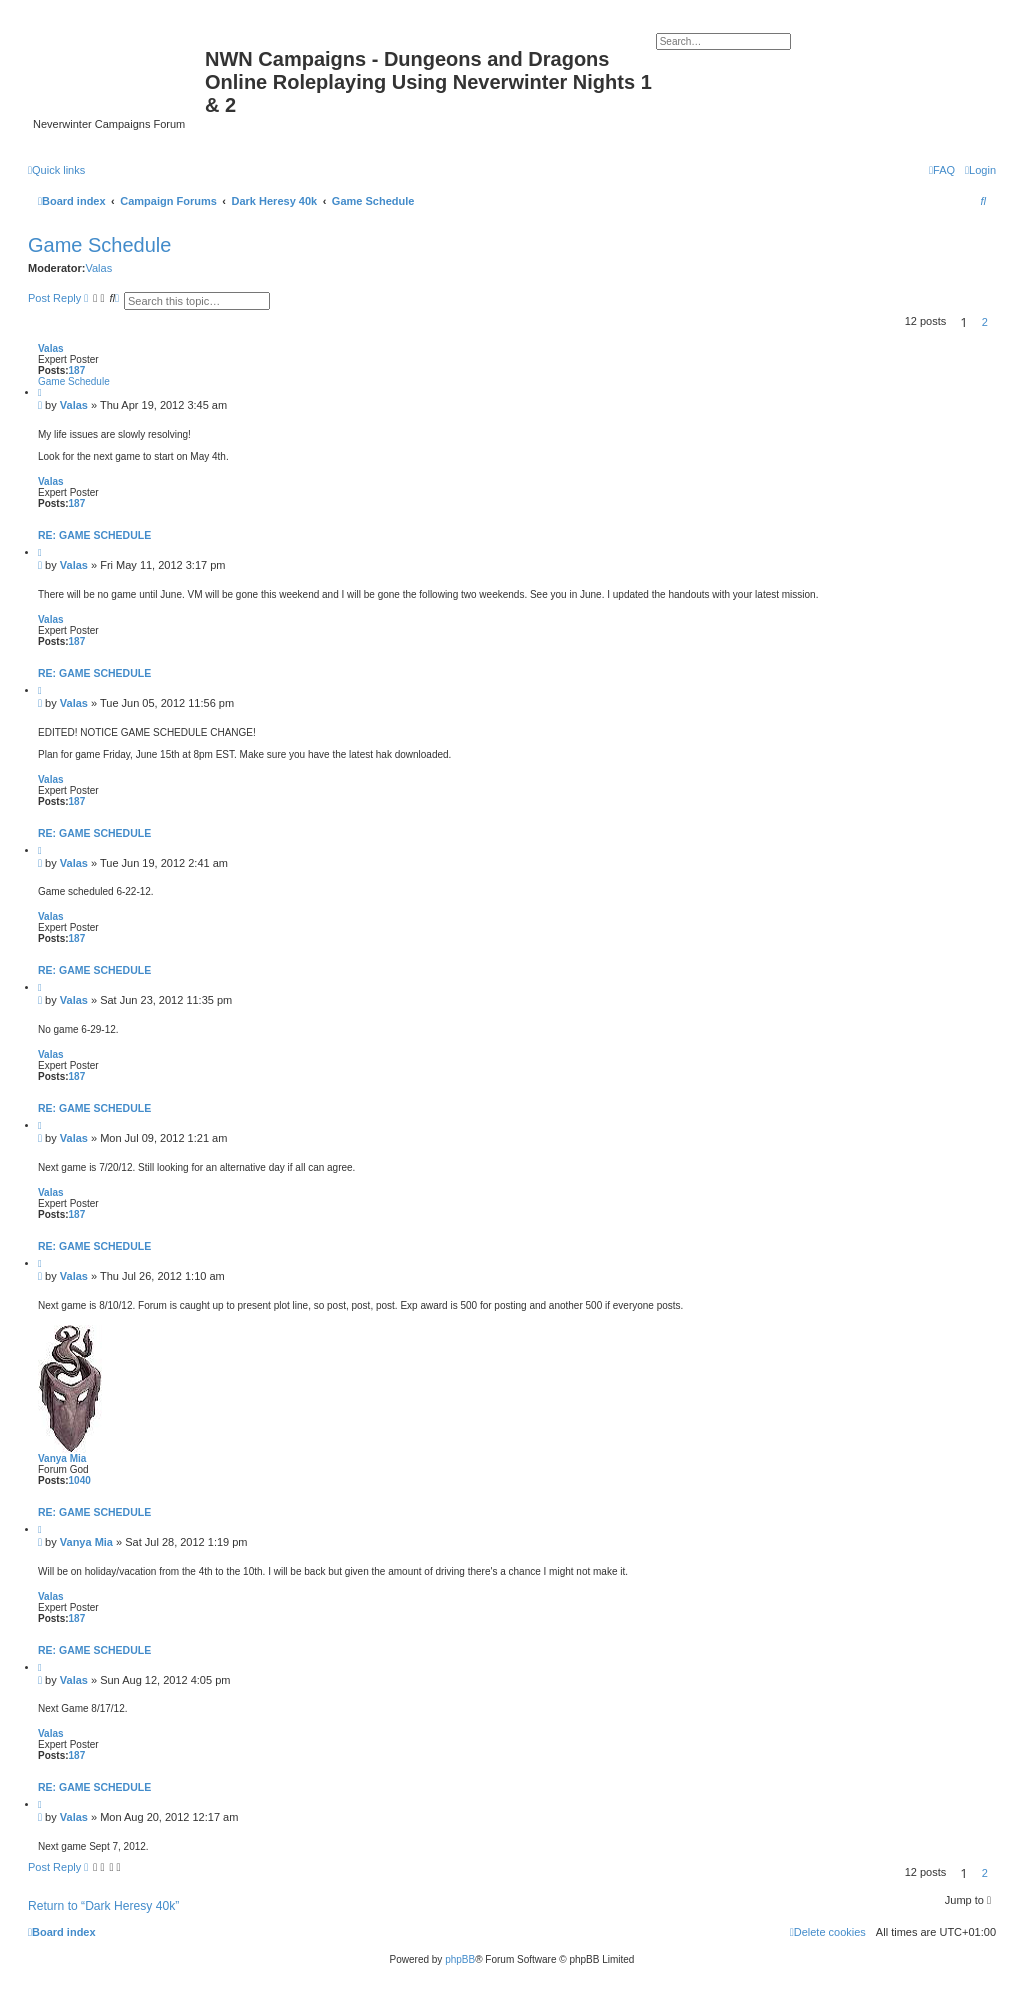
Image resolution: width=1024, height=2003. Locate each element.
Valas (98, 268)
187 (77, 370)
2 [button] (985, 322)
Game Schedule (373, 201)
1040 (80, 1480)
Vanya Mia (62, 1458)
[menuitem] (980, 170)
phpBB (460, 1959)
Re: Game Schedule (94, 535)
